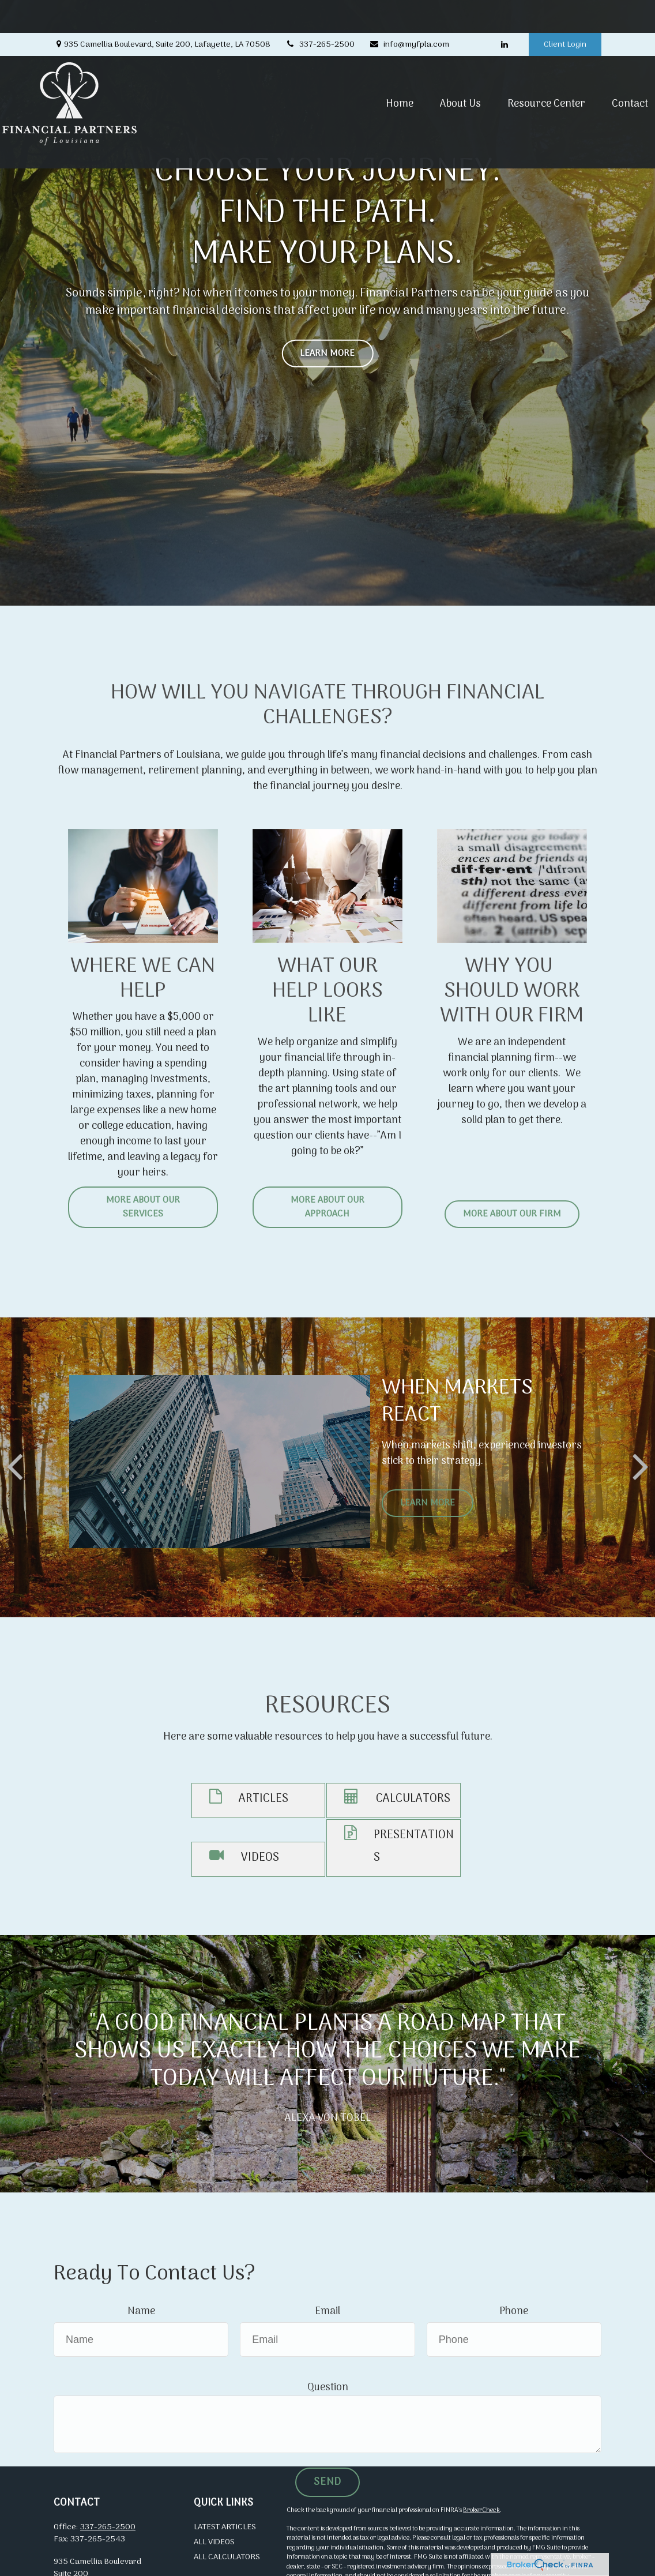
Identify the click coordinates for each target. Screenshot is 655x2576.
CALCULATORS (413, 1799)
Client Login (565, 11)
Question (327, 2387)
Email (327, 2311)
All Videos (214, 2542)
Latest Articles (225, 2527)
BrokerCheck (481, 2510)
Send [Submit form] (327, 2482)
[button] (348, 81)
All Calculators (227, 2557)
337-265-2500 (320, 11)
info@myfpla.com (409, 11)
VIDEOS (260, 1858)
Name (141, 2311)
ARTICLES (263, 1799)
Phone (513, 2311)
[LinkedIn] (504, 11)
